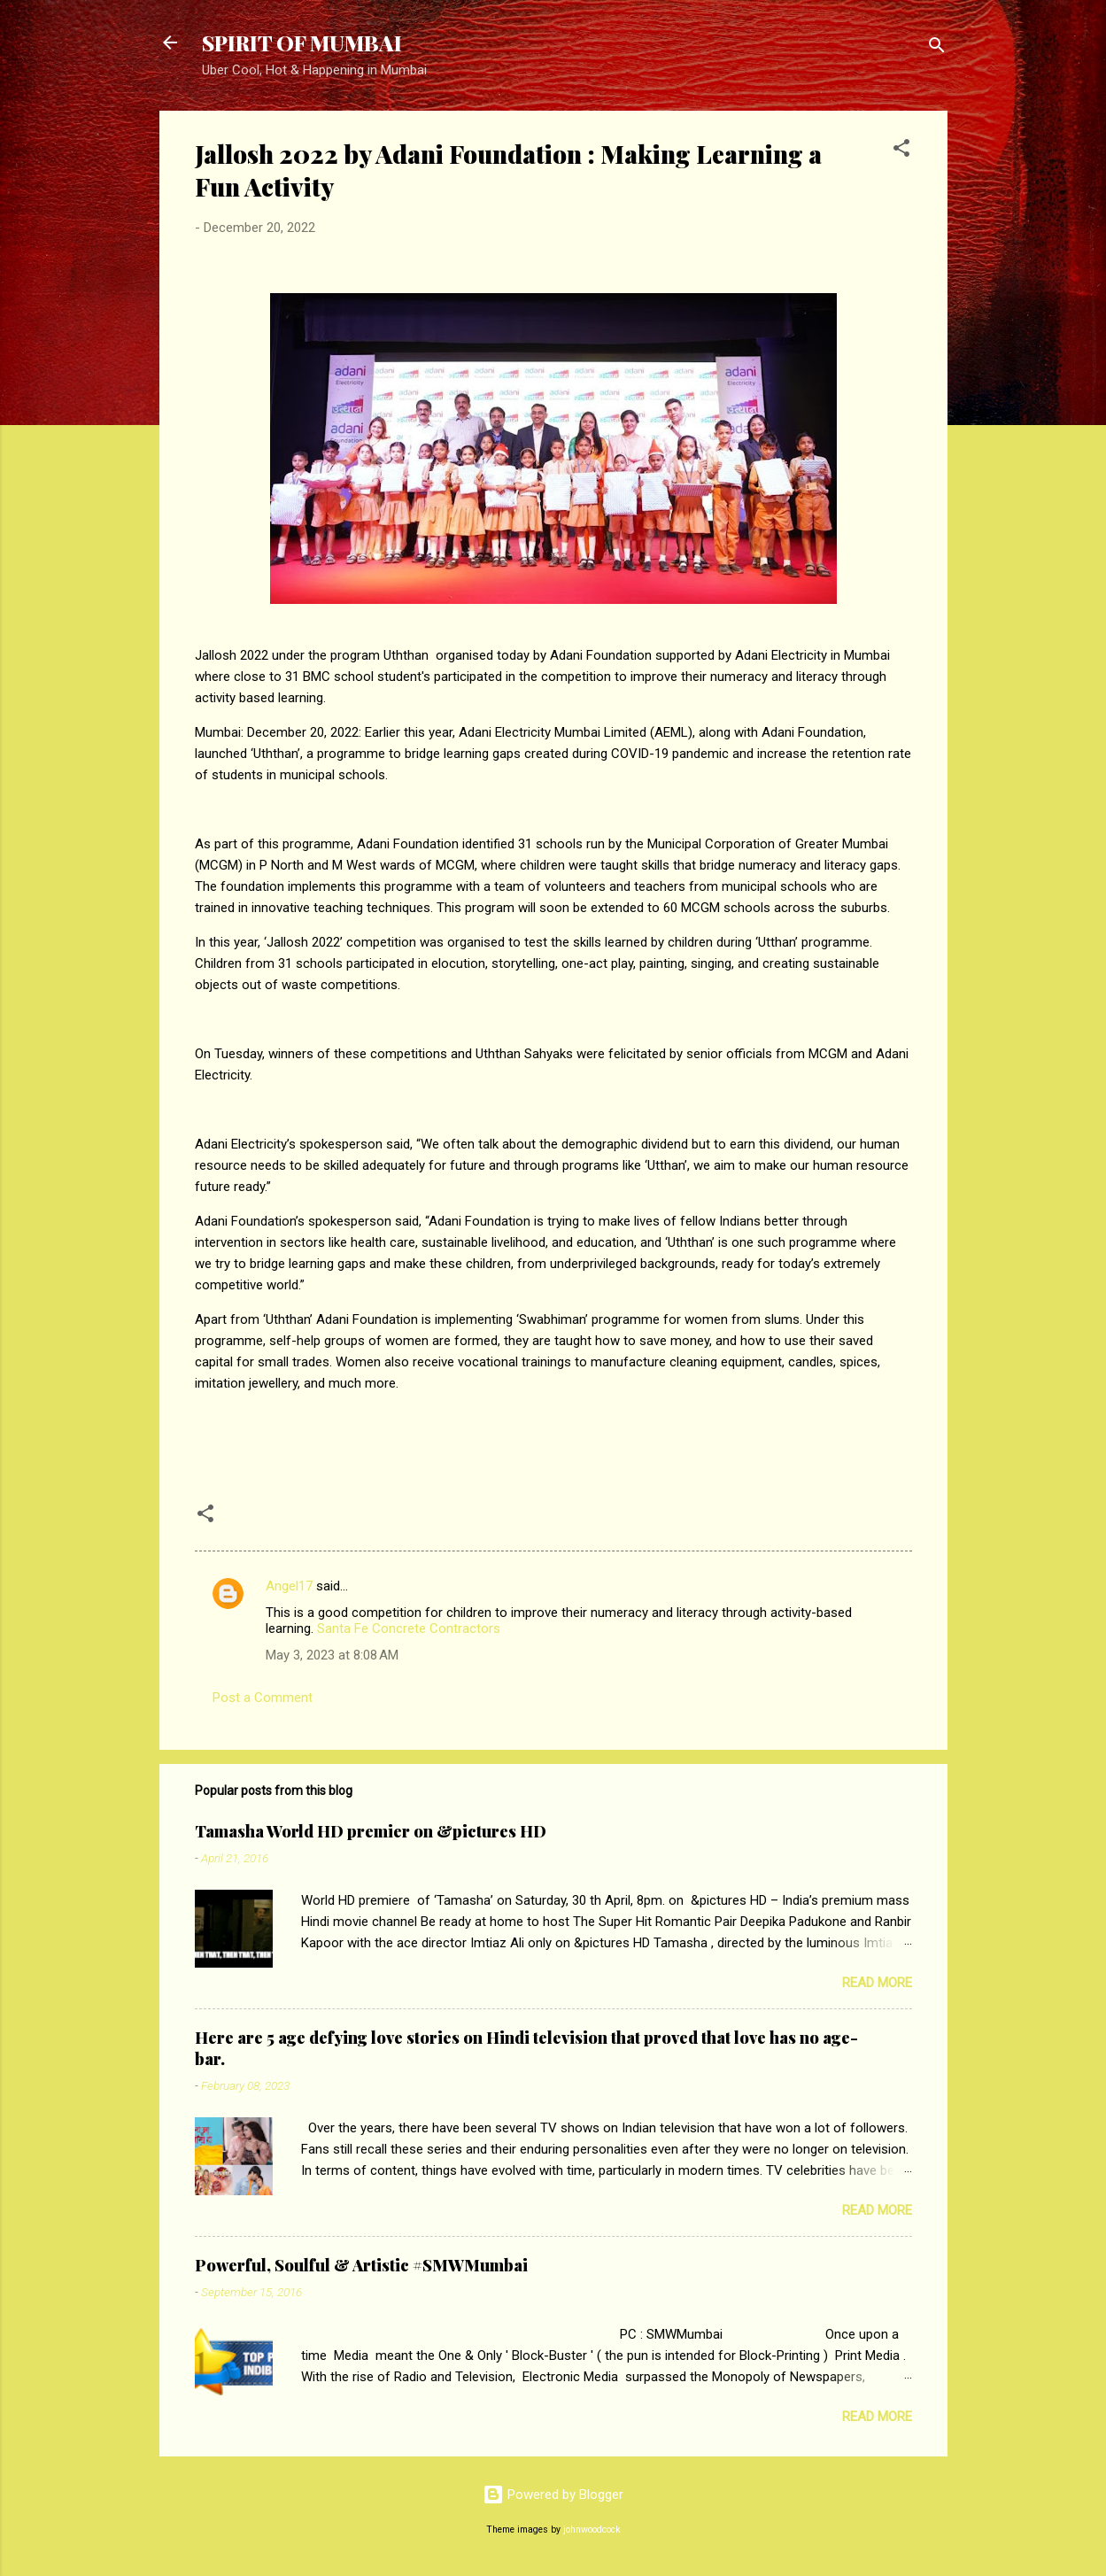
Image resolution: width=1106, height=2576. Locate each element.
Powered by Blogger (553, 2495)
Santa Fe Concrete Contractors (408, 1628)
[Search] (936, 48)
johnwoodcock (592, 2529)
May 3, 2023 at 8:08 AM (332, 1655)
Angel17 (289, 1586)
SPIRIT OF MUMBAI (302, 42)
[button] (901, 151)
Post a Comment (263, 1698)
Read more (877, 1983)
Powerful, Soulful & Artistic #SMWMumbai (361, 2265)
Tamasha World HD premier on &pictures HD (370, 1831)
